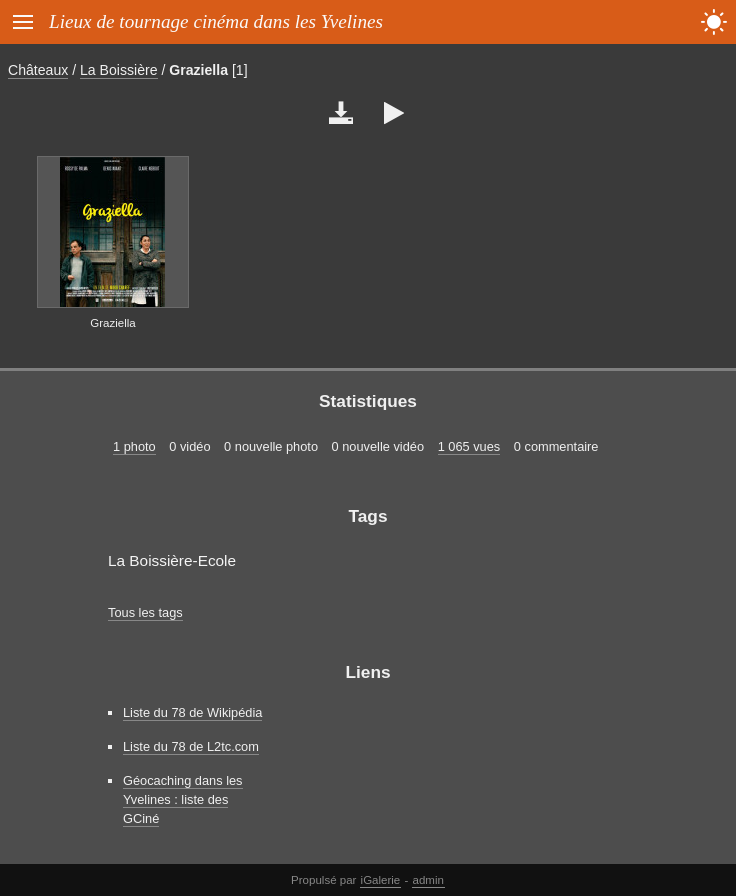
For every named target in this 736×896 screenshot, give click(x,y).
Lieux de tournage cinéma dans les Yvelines (216, 21)
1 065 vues (469, 446)
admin (428, 880)
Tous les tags (145, 612)
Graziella (198, 70)
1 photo (134, 446)
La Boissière (118, 70)
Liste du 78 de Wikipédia (192, 712)
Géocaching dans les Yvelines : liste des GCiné (183, 799)
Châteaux (38, 70)
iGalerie (381, 880)
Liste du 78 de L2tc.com (191, 746)
